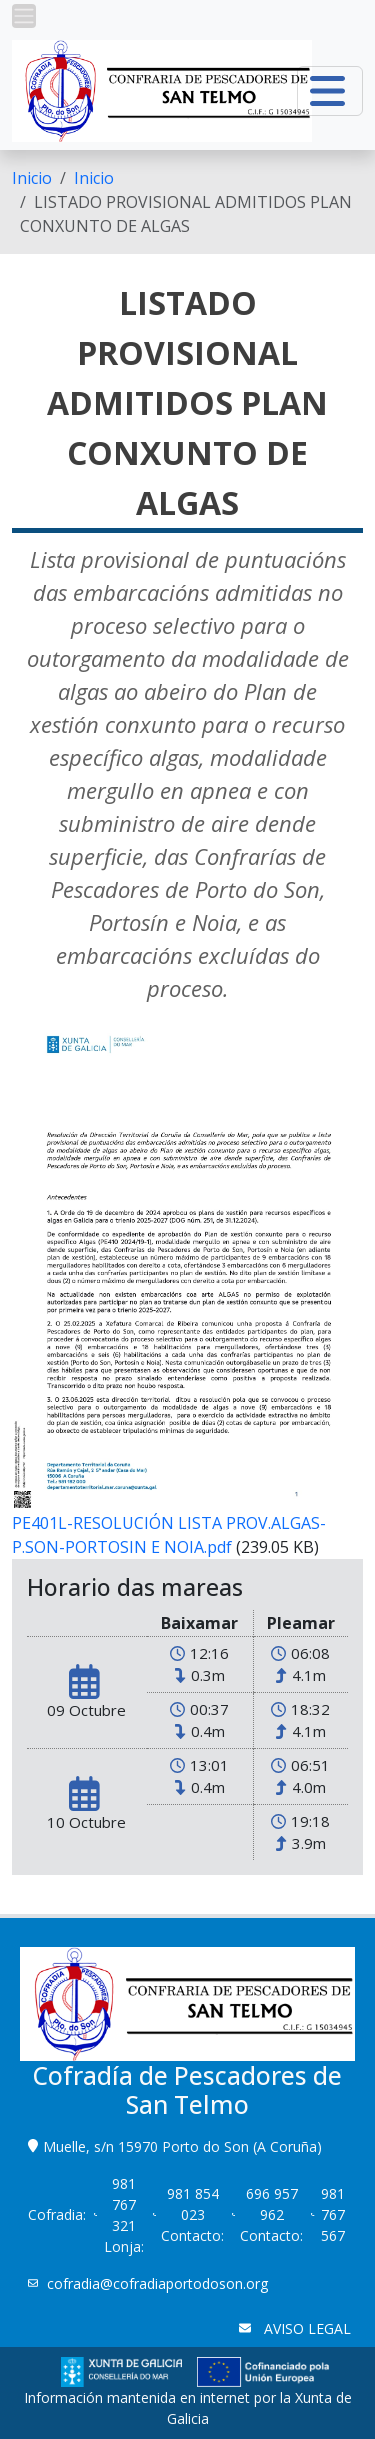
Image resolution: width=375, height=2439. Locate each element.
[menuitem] (32, 178)
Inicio (32, 178)
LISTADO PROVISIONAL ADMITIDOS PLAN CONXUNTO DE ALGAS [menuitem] (186, 214)
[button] (24, 16)
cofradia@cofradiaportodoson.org (159, 2283)
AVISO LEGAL (305, 2328)
